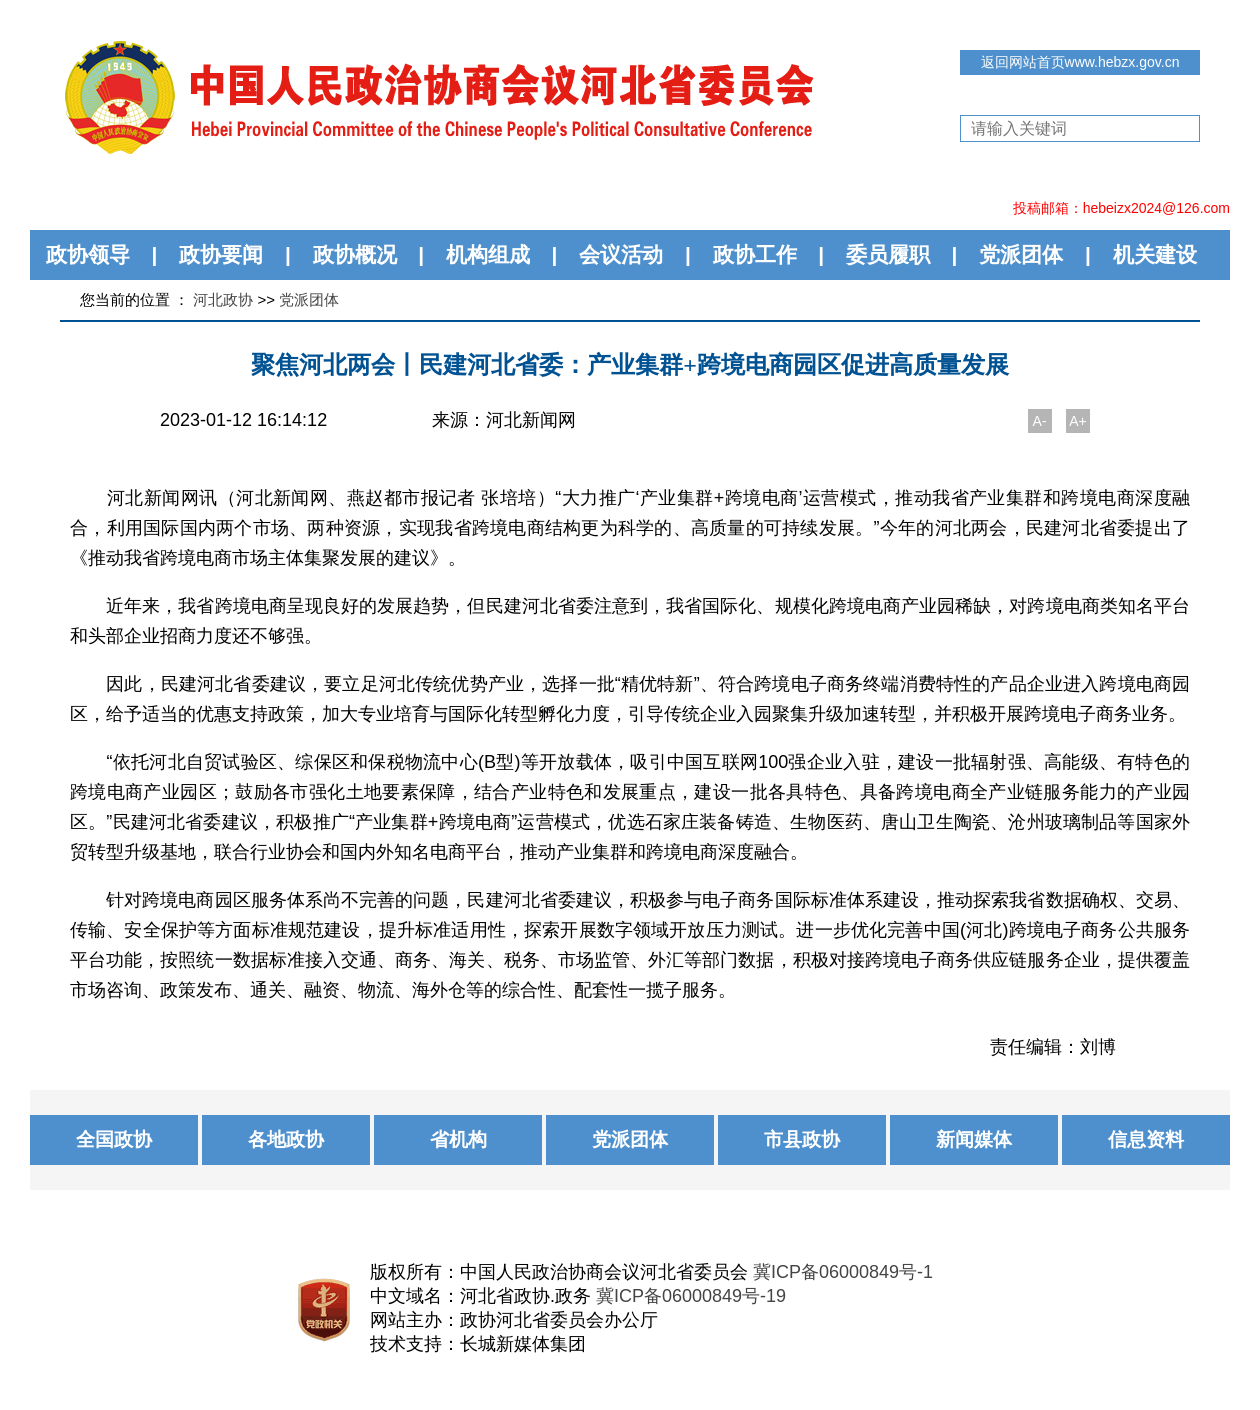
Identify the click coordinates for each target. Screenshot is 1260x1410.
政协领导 (88, 254)
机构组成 (488, 254)
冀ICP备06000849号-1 (843, 1272)
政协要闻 (221, 254)
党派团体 (1021, 254)
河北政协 (223, 299)
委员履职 (888, 254)
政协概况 (355, 254)
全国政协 (114, 1139)
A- (1040, 421)
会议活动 (621, 254)
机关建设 (1155, 254)
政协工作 (755, 254)
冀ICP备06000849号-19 (691, 1296)
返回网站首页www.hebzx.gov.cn (1080, 62)
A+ (1078, 421)
